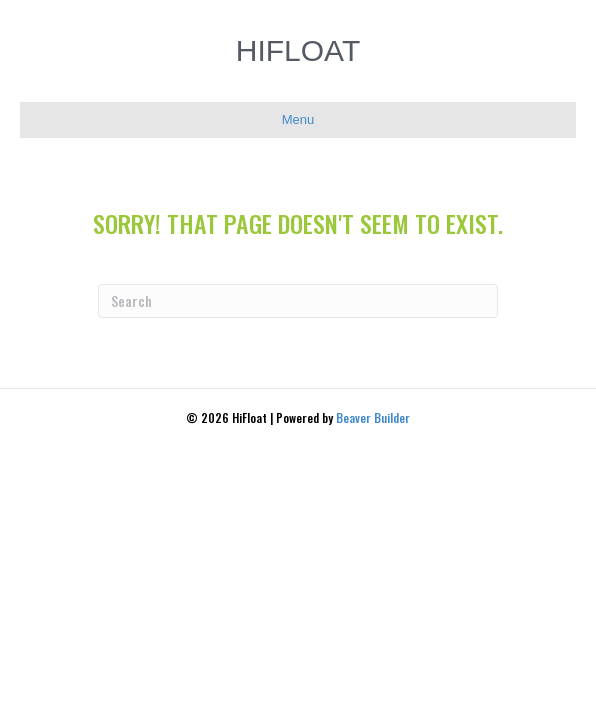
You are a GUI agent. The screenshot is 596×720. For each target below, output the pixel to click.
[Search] (298, 301)
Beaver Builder (373, 417)
